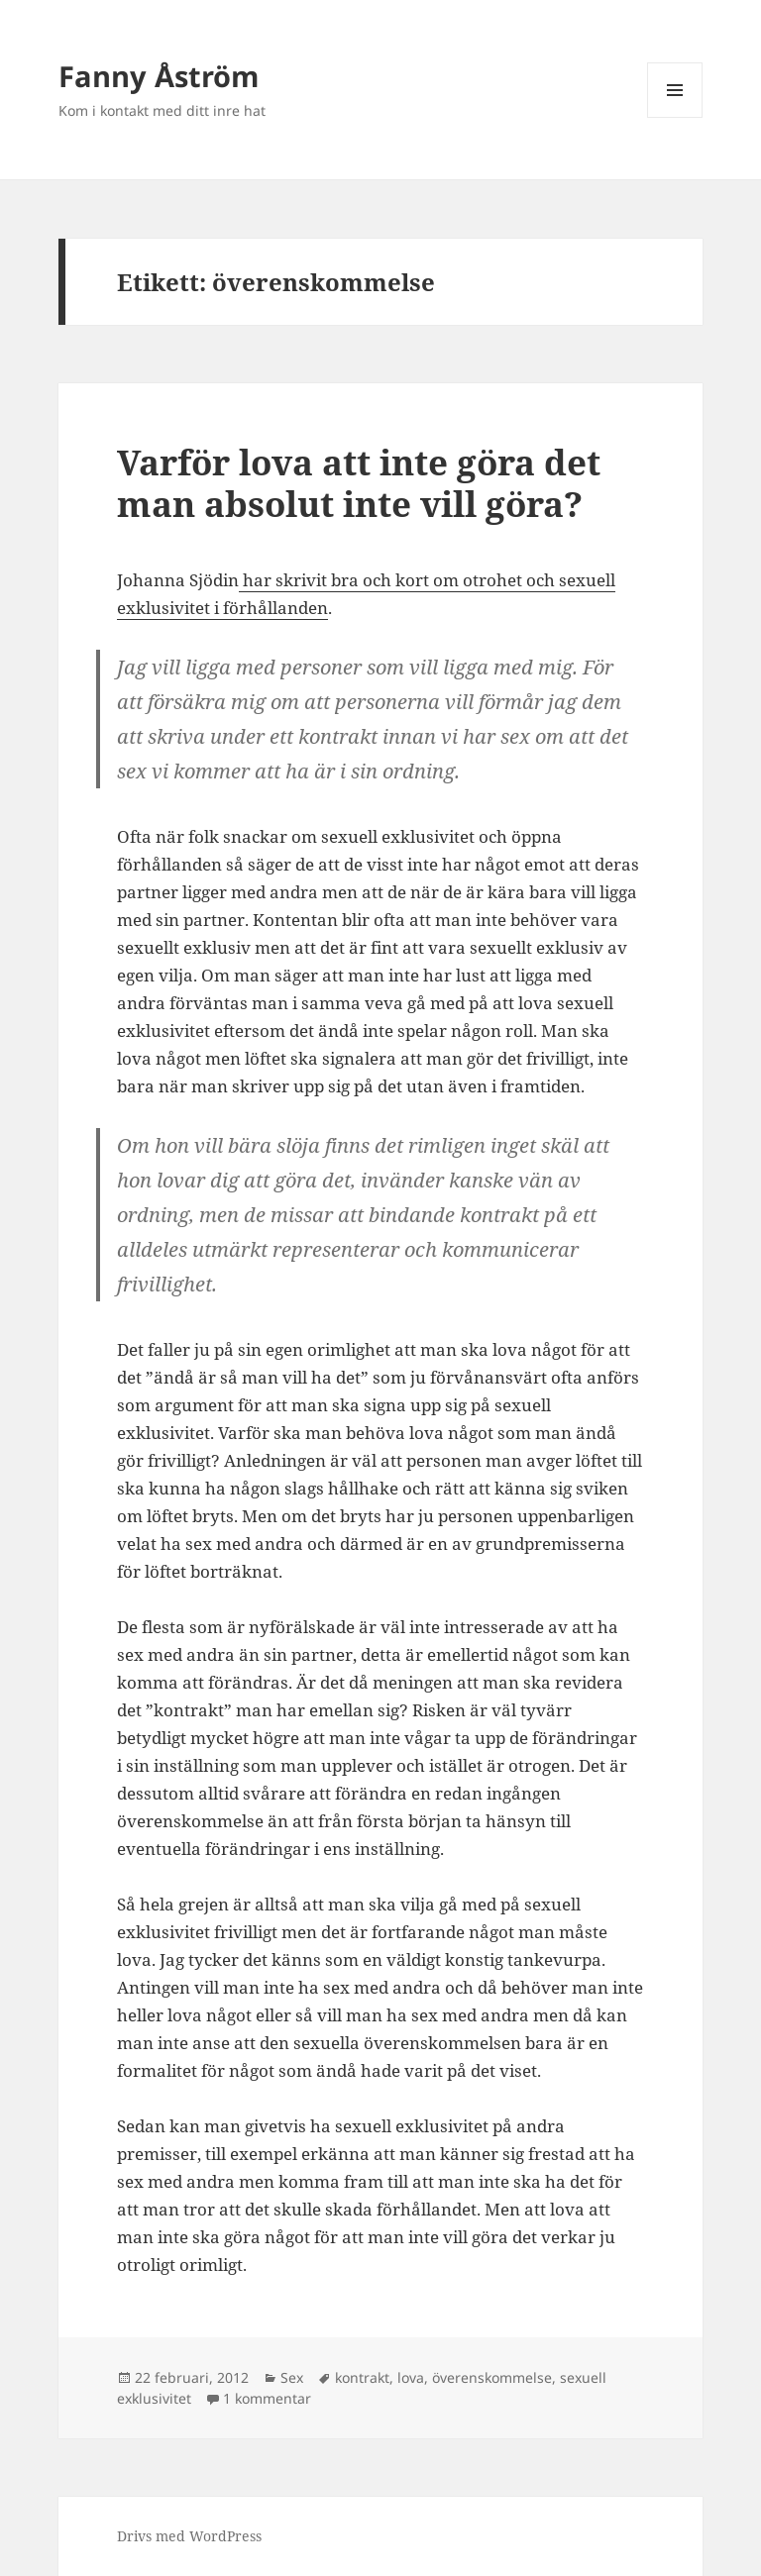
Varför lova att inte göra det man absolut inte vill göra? (358, 483)
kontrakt (362, 2377)
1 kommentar (267, 2398)
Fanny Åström (158, 75)
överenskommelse (492, 2377)
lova (410, 2377)
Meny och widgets (675, 117)
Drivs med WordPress (189, 2535)
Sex (291, 2377)
